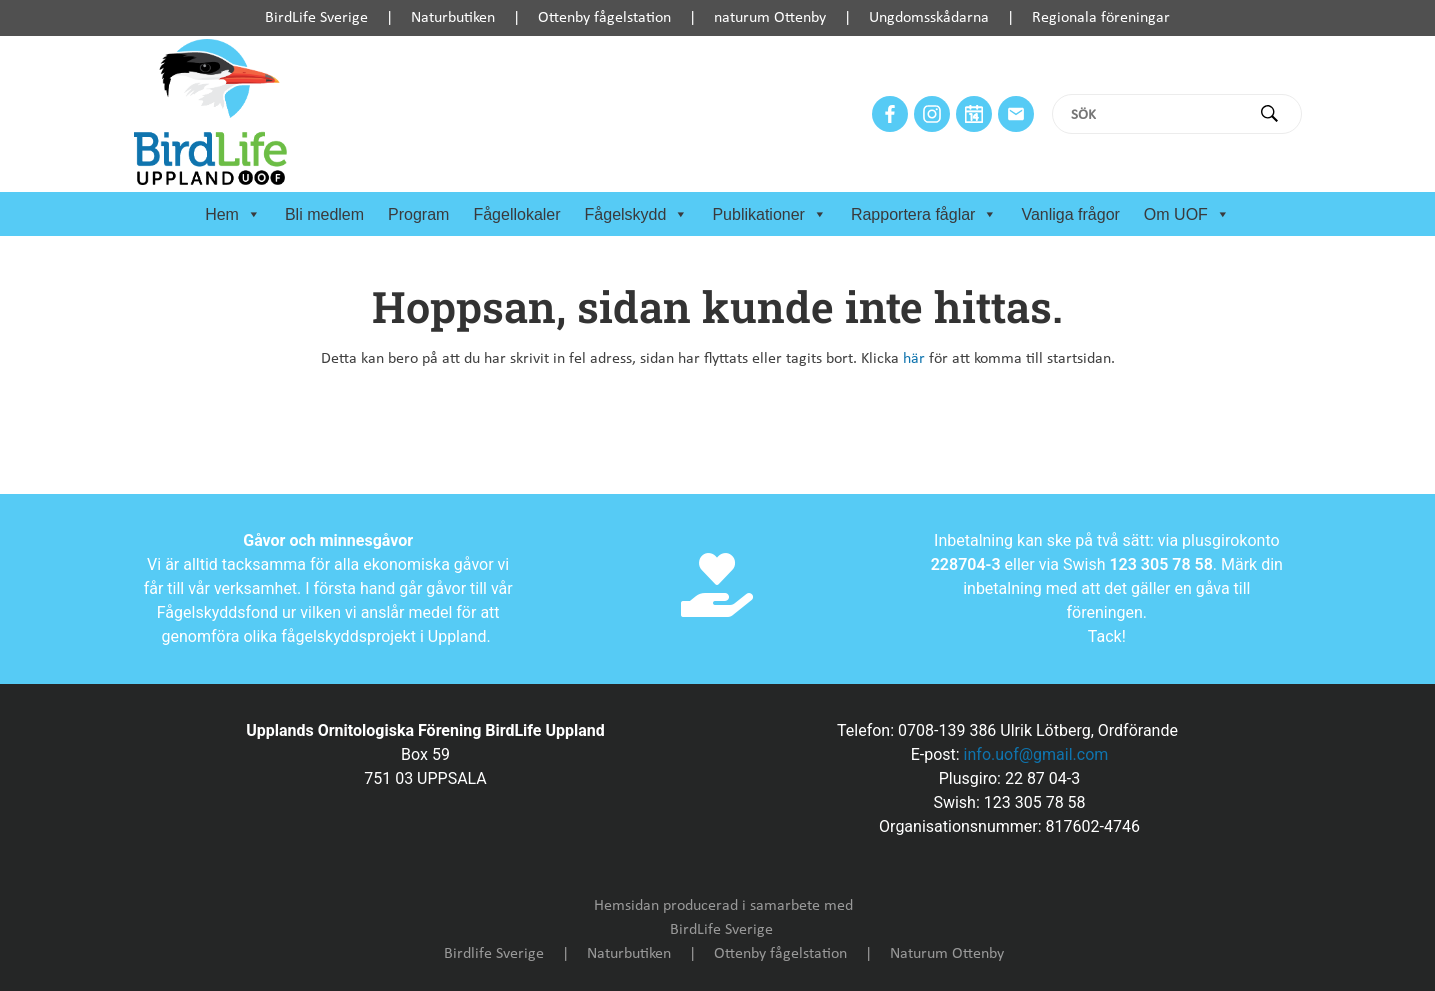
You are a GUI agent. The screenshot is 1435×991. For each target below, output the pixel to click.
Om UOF (1187, 215)
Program (418, 214)
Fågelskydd (637, 215)
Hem (233, 215)
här (914, 359)
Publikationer (769, 215)
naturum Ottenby (770, 18)
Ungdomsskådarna (929, 18)
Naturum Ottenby (947, 954)
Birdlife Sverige (494, 954)
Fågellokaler (516, 214)
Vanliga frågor (1070, 214)
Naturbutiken (453, 18)
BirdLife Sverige (316, 18)
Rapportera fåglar (924, 215)
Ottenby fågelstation (604, 18)
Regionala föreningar (1101, 18)
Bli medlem (324, 214)
